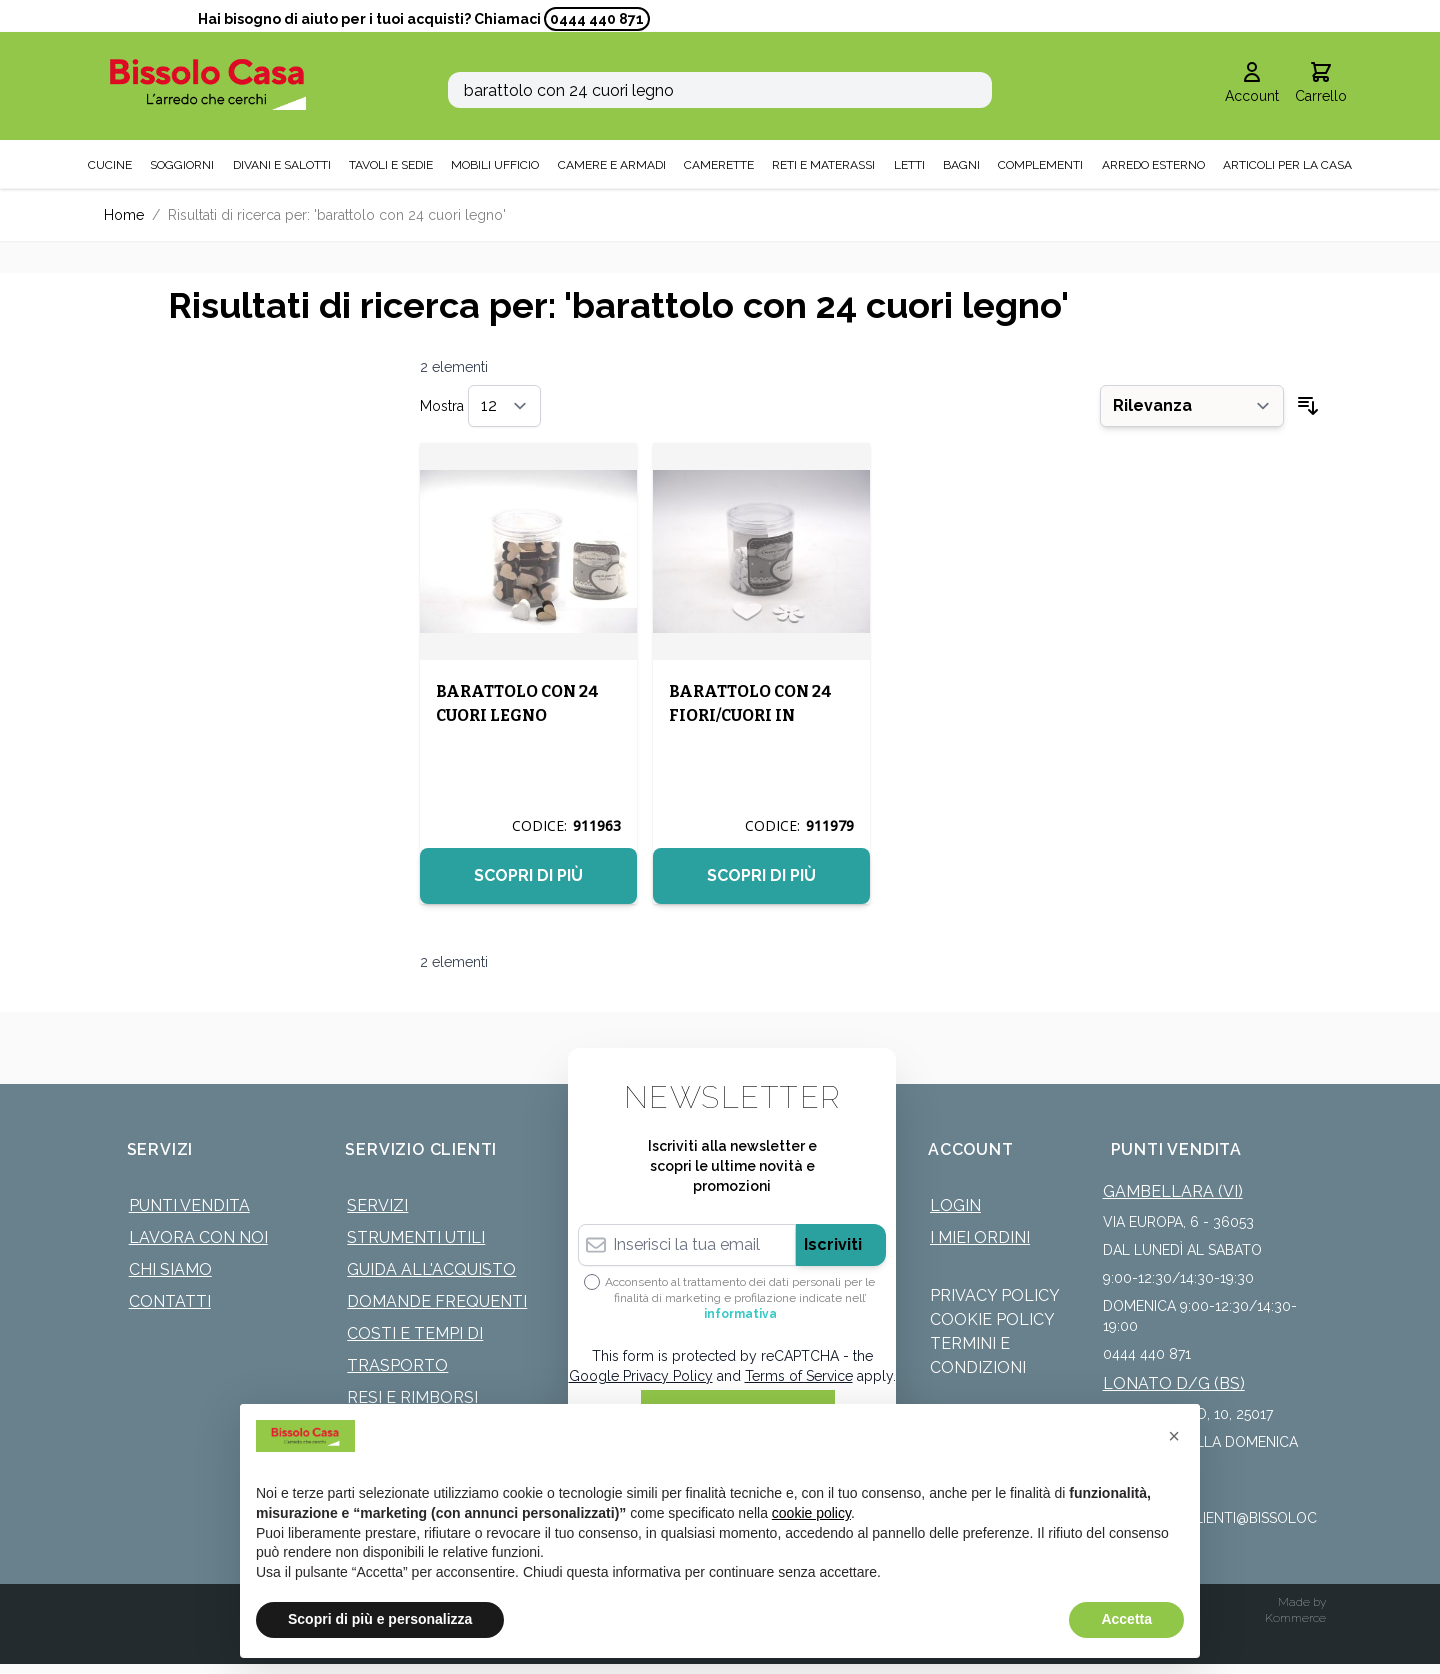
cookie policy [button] (811, 1513)
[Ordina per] (1192, 406)
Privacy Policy (995, 1295)
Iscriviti (833, 1244)
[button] (1174, 1436)
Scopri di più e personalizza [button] (380, 1619)
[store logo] (208, 84)
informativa (740, 1314)
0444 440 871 (597, 19)
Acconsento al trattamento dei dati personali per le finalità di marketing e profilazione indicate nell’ (740, 1298)
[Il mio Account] (1252, 84)
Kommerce (1295, 1618)
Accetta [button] (1126, 1619)
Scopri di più (528, 875)
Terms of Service (799, 1376)
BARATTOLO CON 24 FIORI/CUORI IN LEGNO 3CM (750, 715)
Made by (1302, 1602)
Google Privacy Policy (641, 1376)
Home (124, 215)
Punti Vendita (189, 1205)
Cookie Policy (992, 1319)
